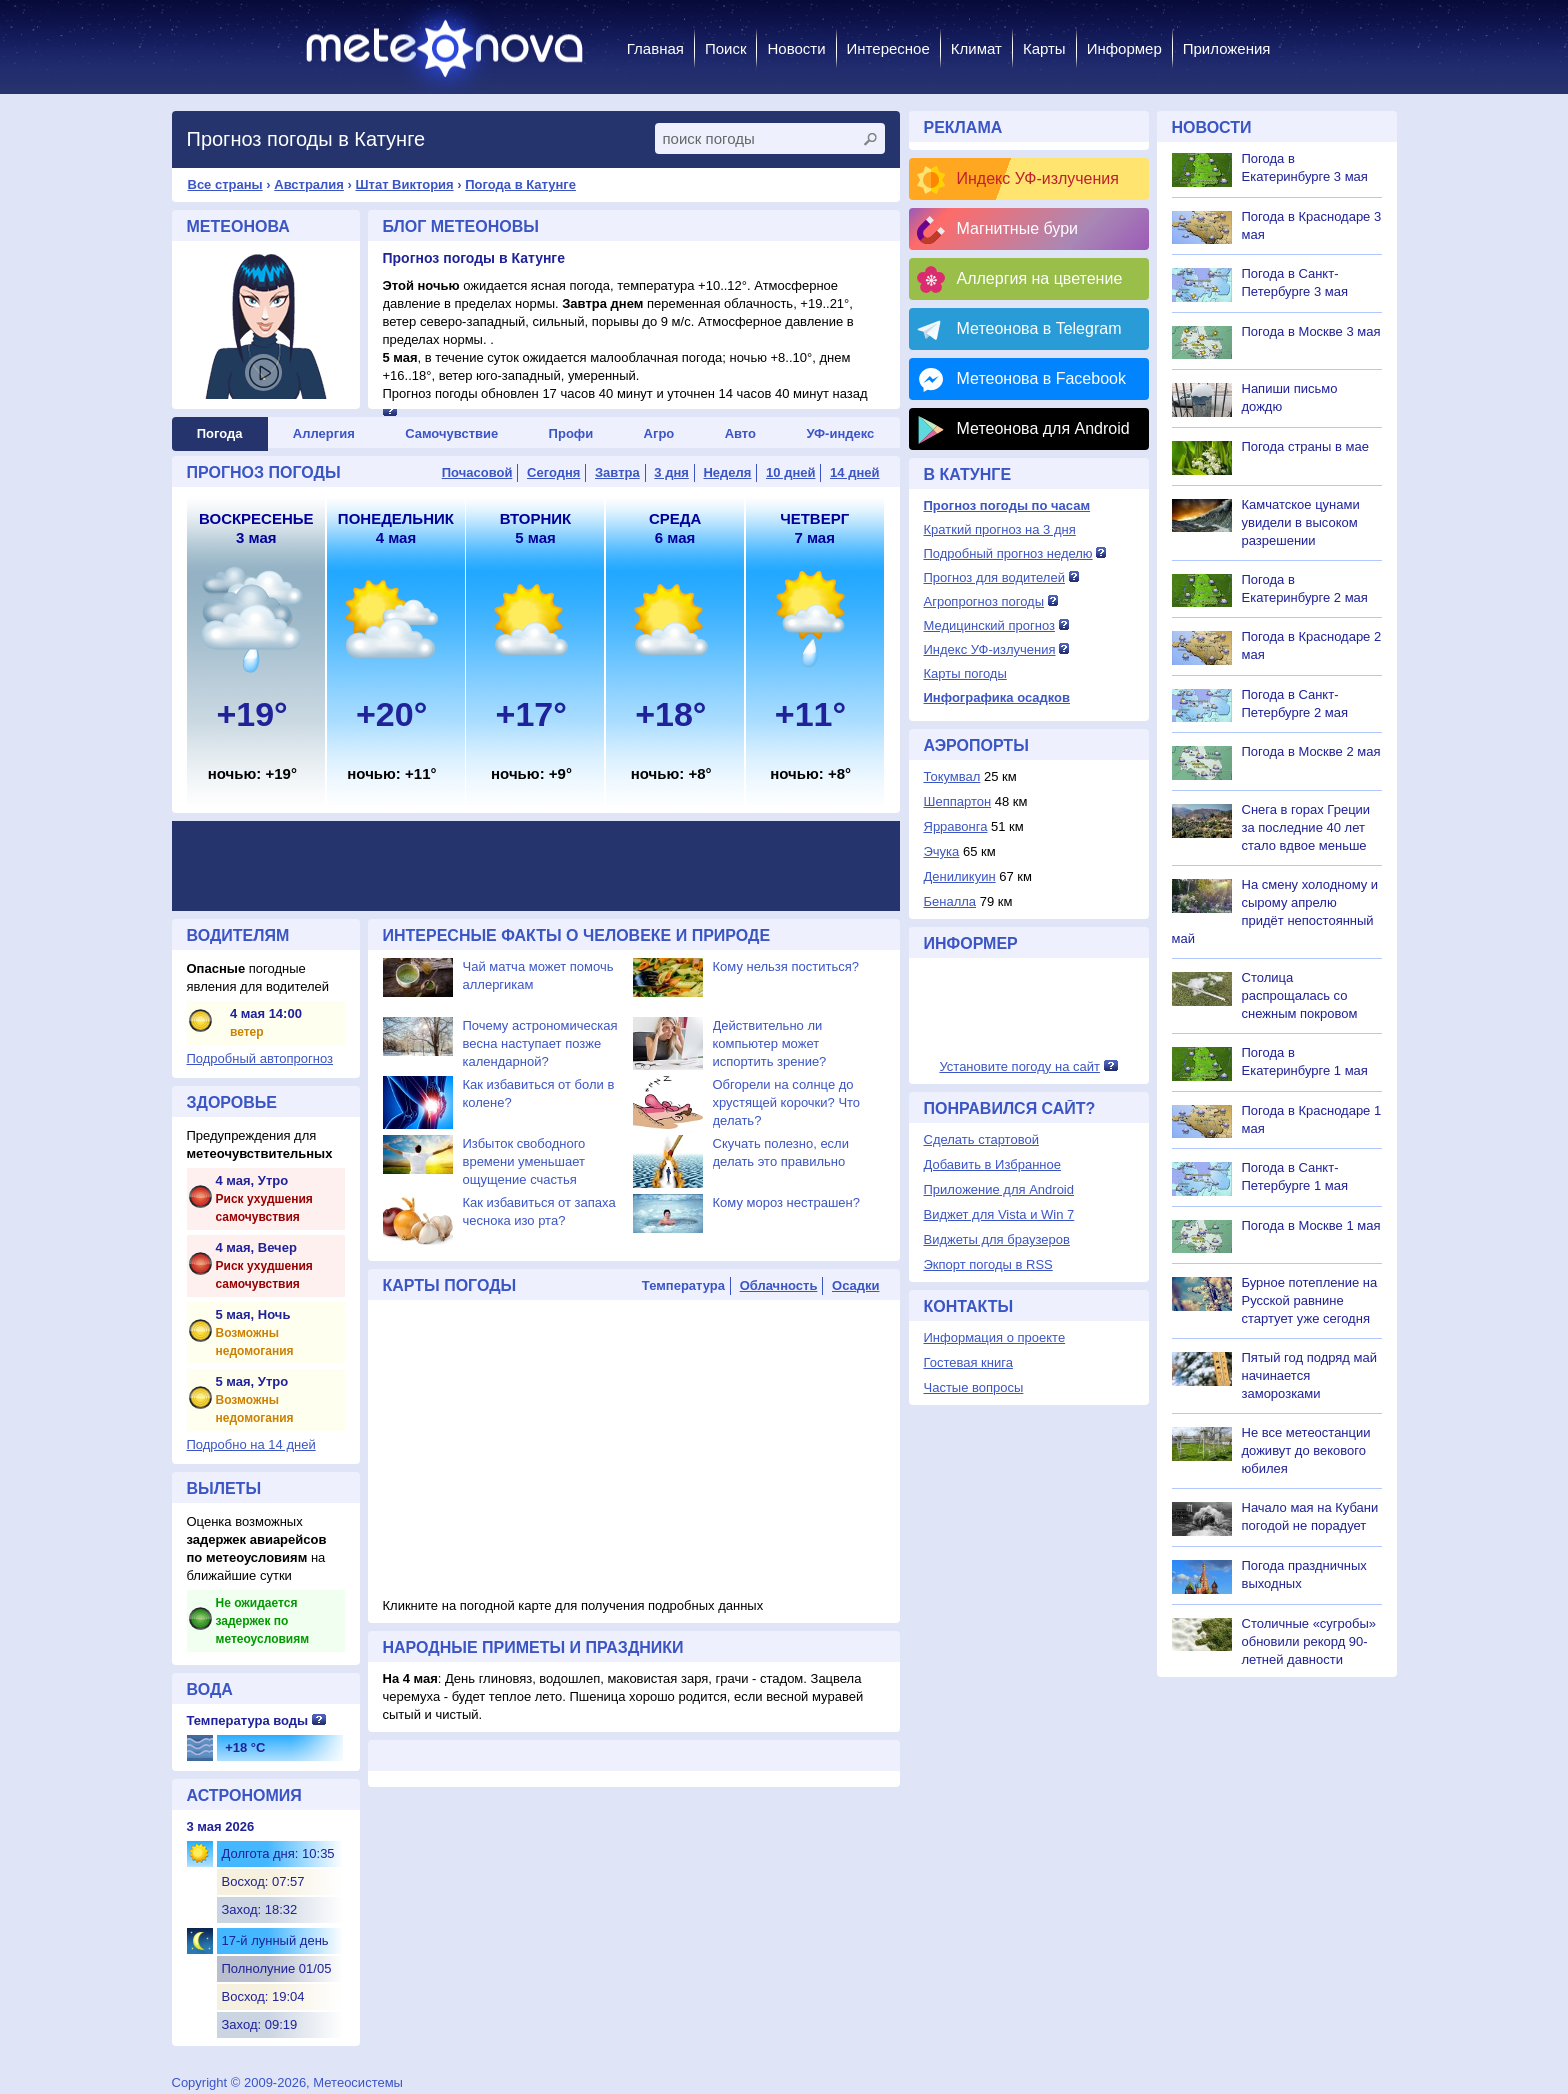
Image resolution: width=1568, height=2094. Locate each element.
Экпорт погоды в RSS (988, 1264)
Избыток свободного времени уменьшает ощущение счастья (524, 1161)
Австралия (309, 184)
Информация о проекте (995, 1337)
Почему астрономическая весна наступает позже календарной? (540, 1043)
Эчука (942, 851)
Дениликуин (960, 876)
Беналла (950, 901)
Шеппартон (958, 801)
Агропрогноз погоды (984, 601)
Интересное (888, 48)
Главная (655, 48)
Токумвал (952, 776)
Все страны (225, 184)
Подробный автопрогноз (260, 1058)
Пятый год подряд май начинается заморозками (1309, 1375)
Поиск (726, 48)
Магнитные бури (1018, 228)
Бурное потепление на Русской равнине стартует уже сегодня (1310, 1300)
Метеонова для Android (1043, 428)
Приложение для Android (999, 1189)
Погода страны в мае (1305, 446)
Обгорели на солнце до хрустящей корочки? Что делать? (787, 1102)
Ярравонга (956, 826)
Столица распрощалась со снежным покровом (1300, 995)
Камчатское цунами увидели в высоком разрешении (1301, 522)
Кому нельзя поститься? (786, 966)
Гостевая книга (968, 1362)
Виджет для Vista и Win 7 (999, 1214)
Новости (796, 48)
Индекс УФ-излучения (1038, 178)
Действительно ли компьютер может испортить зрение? (770, 1043)
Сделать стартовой (981, 1139)
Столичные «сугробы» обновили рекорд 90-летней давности (1309, 1641)
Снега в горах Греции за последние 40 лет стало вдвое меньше (1306, 827)
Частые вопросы (974, 1387)
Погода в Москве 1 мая (1311, 1225)
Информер (1124, 48)
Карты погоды (965, 673)
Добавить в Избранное (992, 1164)
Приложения (1227, 48)
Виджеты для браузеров (997, 1239)
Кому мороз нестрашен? (786, 1202)
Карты (1044, 48)
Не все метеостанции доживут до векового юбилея (1306, 1450)
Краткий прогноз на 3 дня (1000, 529)
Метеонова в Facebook (1041, 378)
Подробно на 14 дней (251, 1444)
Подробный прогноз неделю (1008, 553)
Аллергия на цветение (1040, 278)
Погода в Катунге (520, 184)
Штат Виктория (404, 184)
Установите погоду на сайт (1019, 1066)
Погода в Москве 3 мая (1311, 331)
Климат (976, 48)
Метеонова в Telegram (1039, 328)
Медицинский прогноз (989, 625)
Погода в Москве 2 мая (1311, 751)
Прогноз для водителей (994, 577)
